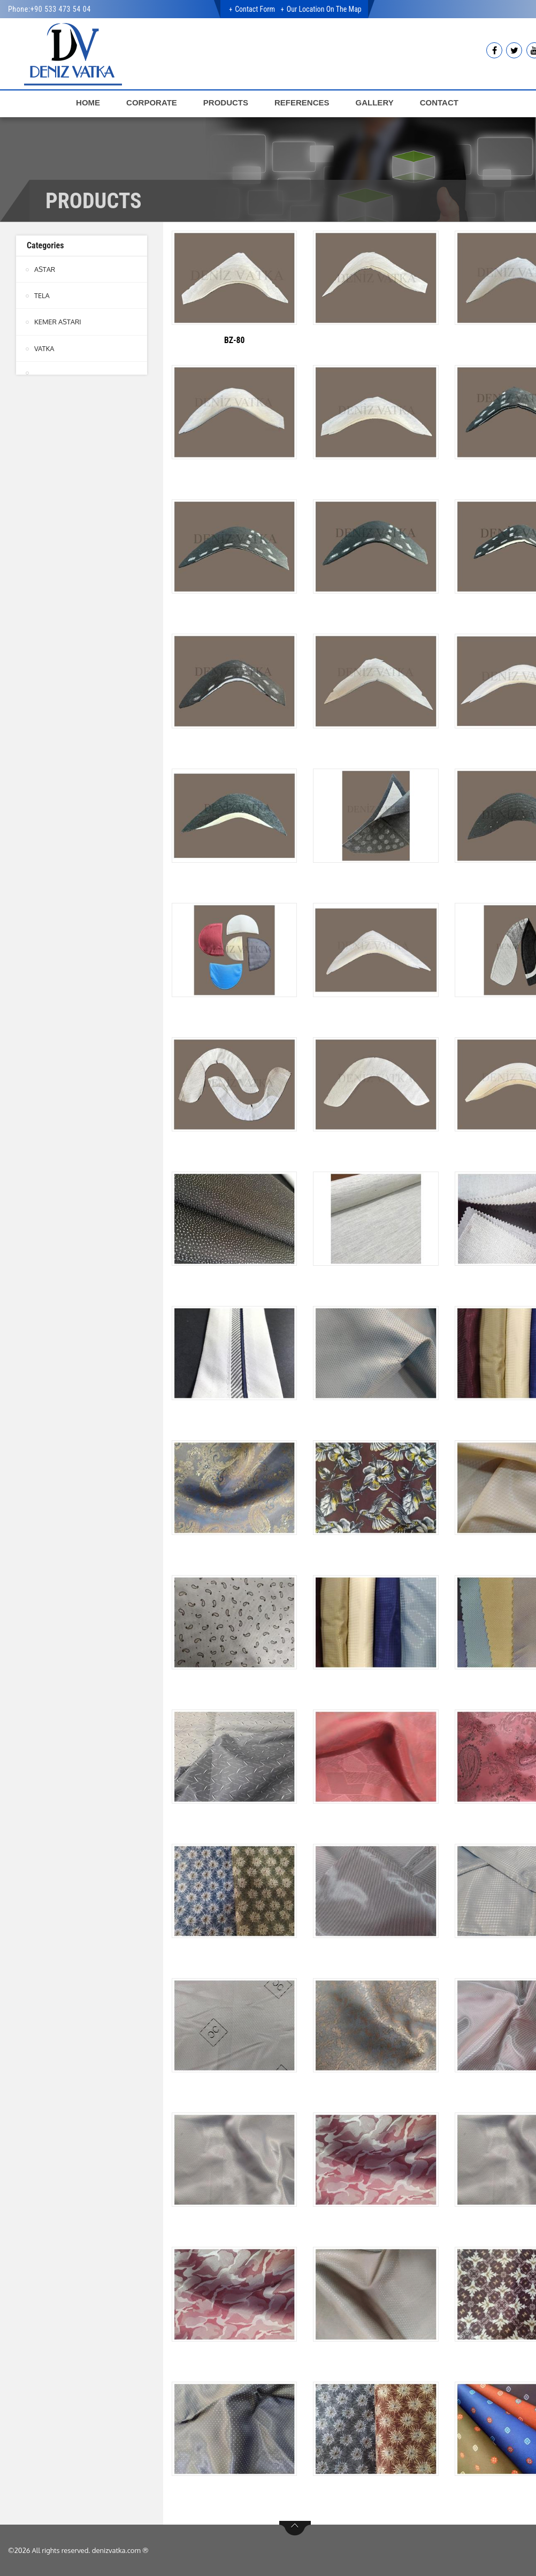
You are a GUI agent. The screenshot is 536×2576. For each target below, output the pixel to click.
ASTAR (45, 269)
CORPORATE (151, 102)
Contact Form (255, 9)
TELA (42, 295)
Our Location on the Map (324, 9)
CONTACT (439, 102)
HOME (88, 102)
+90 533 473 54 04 (60, 9)
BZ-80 (234, 340)
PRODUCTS (225, 102)
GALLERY (375, 102)
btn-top (295, 2528)
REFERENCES (302, 102)
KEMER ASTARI (58, 321)
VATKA (44, 348)
